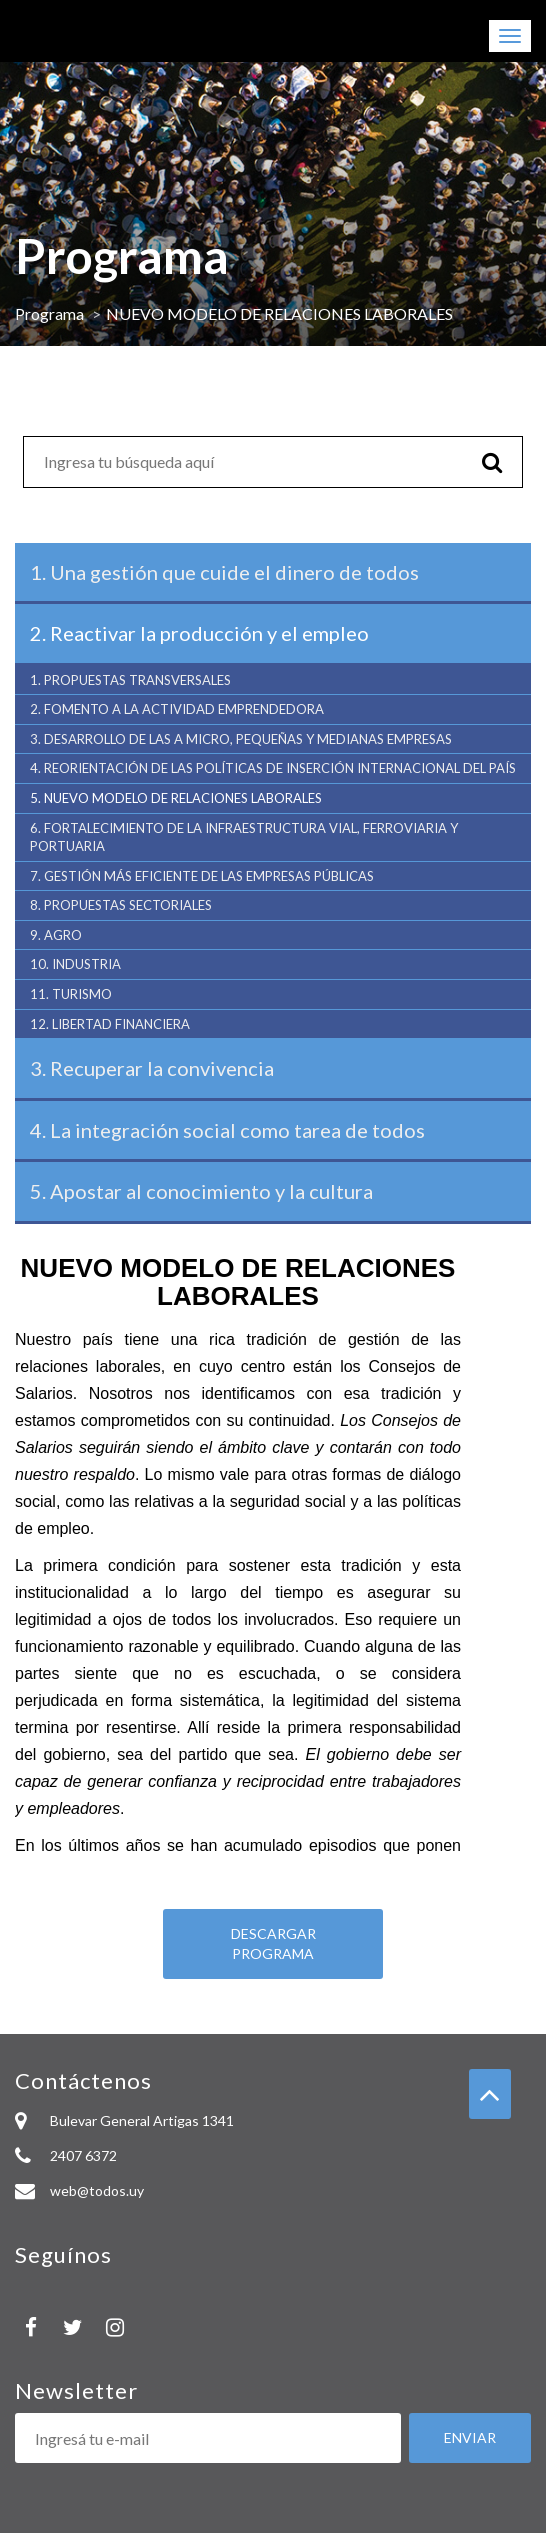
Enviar (470, 2437)
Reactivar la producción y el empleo (199, 633)
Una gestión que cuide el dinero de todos (224, 572)
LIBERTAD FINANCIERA (110, 1024)
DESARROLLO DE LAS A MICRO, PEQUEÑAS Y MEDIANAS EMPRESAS (241, 739)
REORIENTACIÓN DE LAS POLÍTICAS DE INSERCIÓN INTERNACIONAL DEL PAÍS (273, 768)
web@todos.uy (97, 2190)
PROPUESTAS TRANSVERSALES (130, 680)
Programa (49, 313)
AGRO (56, 935)
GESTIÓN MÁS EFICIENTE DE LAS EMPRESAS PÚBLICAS (202, 876)
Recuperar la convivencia (152, 1068)
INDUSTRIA (75, 964)
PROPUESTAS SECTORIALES (121, 905)
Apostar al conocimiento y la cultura (201, 1191)
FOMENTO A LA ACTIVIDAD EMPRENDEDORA (177, 709)
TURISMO (71, 994)
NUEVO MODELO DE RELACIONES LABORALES (179, 798)
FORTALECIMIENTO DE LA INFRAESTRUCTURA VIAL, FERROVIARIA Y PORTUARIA (244, 837)
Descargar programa (273, 1943)
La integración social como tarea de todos (227, 1130)
